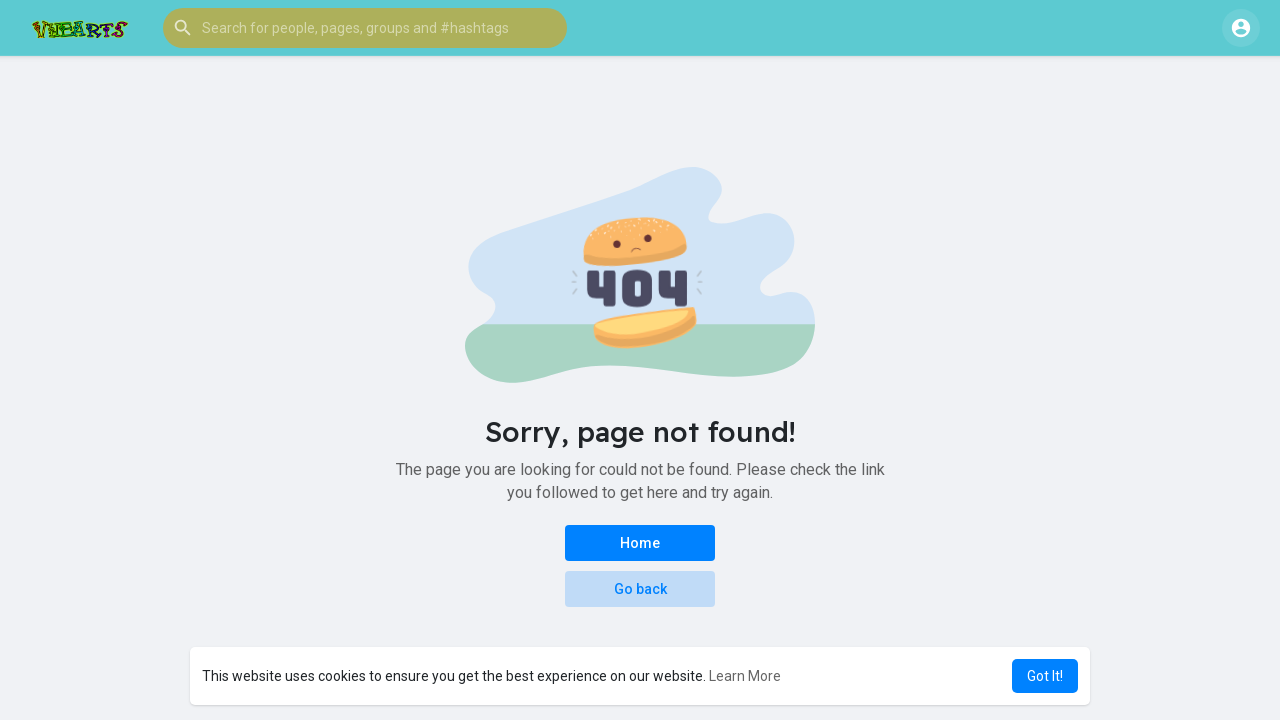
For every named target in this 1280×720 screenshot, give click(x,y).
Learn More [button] (745, 676)
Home (640, 543)
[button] (365, 28)
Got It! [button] (1045, 676)
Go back (640, 589)
